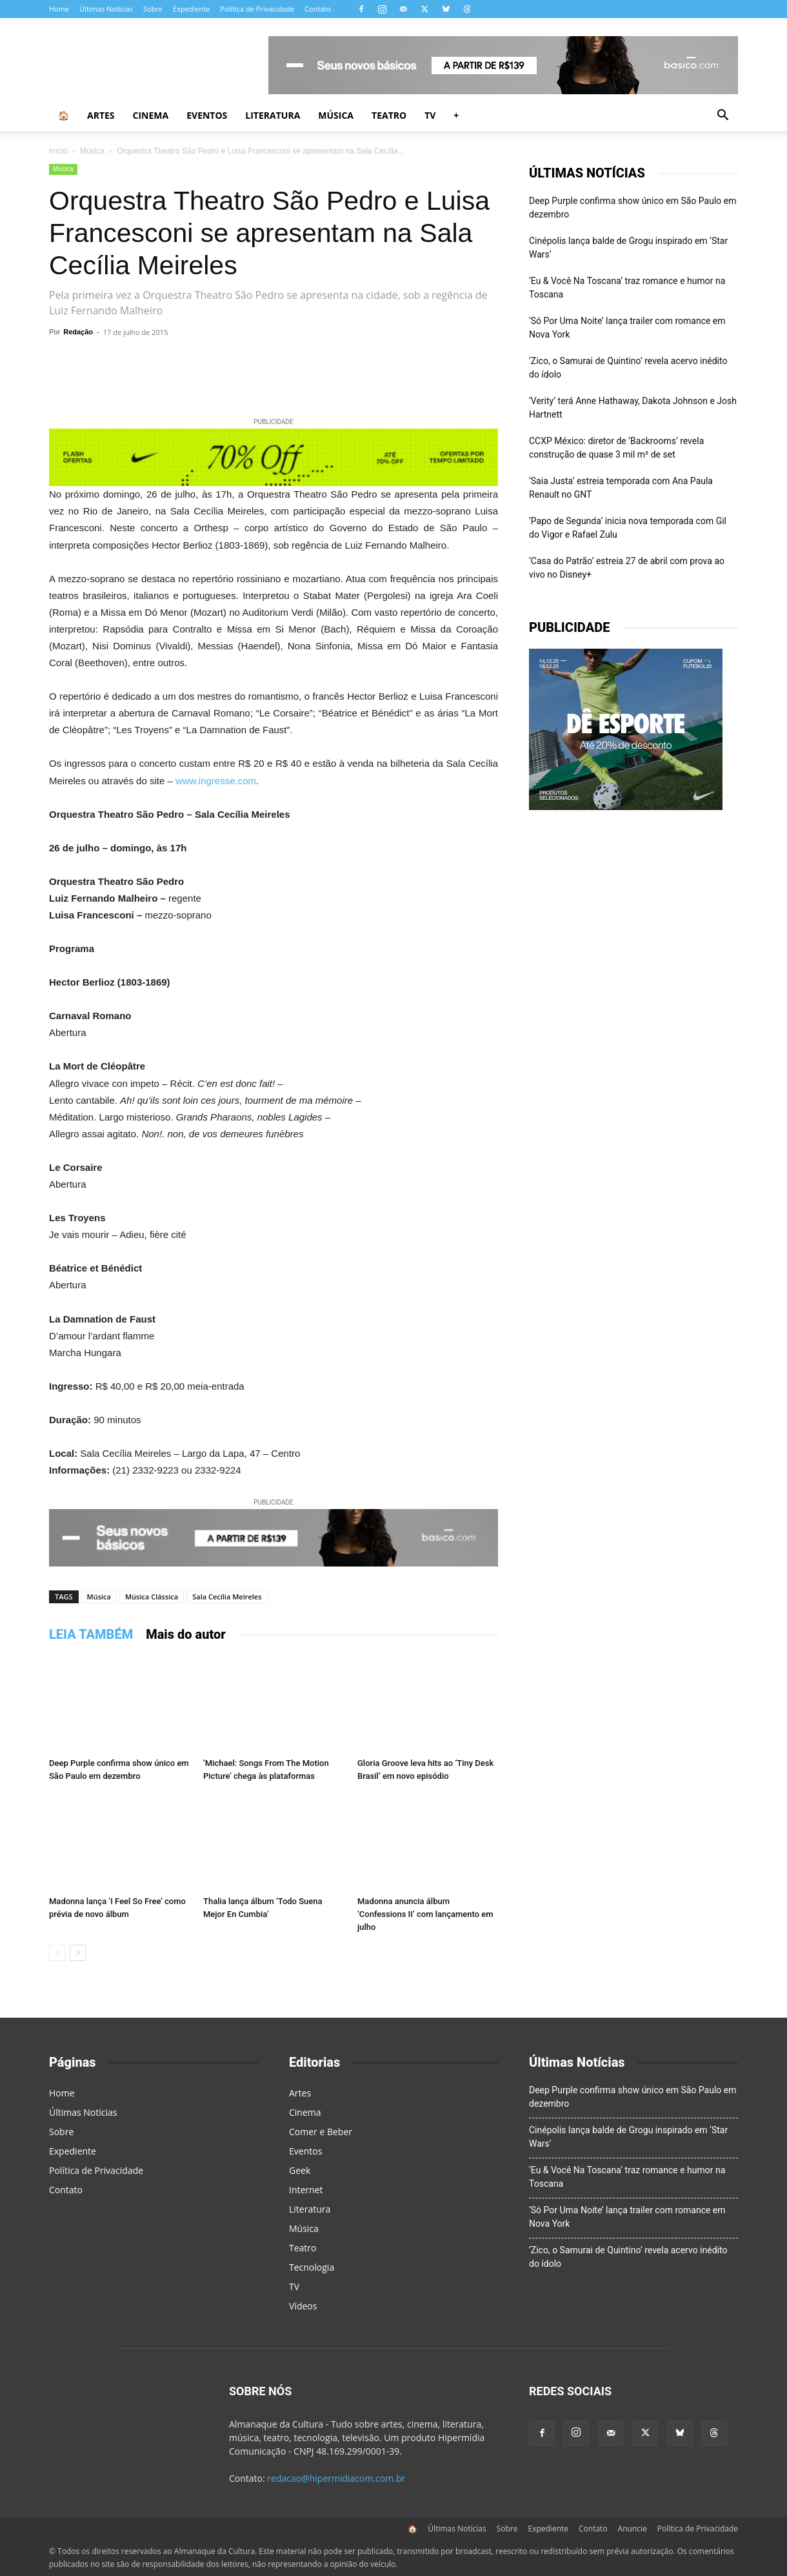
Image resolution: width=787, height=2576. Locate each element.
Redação (78, 332)
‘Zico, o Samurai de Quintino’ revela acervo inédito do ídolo (628, 368)
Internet (306, 2190)
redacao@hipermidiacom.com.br (336, 2478)
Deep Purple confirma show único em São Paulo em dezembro (633, 207)
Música (336, 115)
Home (59, 9)
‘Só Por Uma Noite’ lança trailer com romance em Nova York (627, 328)
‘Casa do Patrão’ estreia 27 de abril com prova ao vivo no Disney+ (626, 568)
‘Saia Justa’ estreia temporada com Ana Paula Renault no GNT (621, 488)
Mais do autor (186, 1634)
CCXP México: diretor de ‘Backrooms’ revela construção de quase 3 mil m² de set (616, 448)
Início (58, 151)
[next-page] (78, 1953)
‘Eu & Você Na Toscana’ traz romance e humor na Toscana (627, 287)
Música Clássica (151, 1596)
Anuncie (632, 2528)
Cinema (151, 115)
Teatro (389, 115)
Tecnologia (311, 2267)
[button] (722, 116)
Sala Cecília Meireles (226, 1596)
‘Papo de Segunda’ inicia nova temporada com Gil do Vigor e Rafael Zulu (627, 528)
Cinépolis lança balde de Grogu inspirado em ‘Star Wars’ (628, 247)
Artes (101, 115)
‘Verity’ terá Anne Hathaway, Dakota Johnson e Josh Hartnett (633, 408)
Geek (299, 2170)
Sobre (153, 9)
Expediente (191, 9)
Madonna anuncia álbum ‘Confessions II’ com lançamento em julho (425, 1914)
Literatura (272, 115)
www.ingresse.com (215, 780)
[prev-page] (57, 1953)
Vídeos (303, 2306)
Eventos (206, 115)
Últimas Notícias (106, 9)
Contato (317, 9)
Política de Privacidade (257, 9)
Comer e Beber (320, 2131)
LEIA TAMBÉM (91, 1634)
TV (429, 115)
